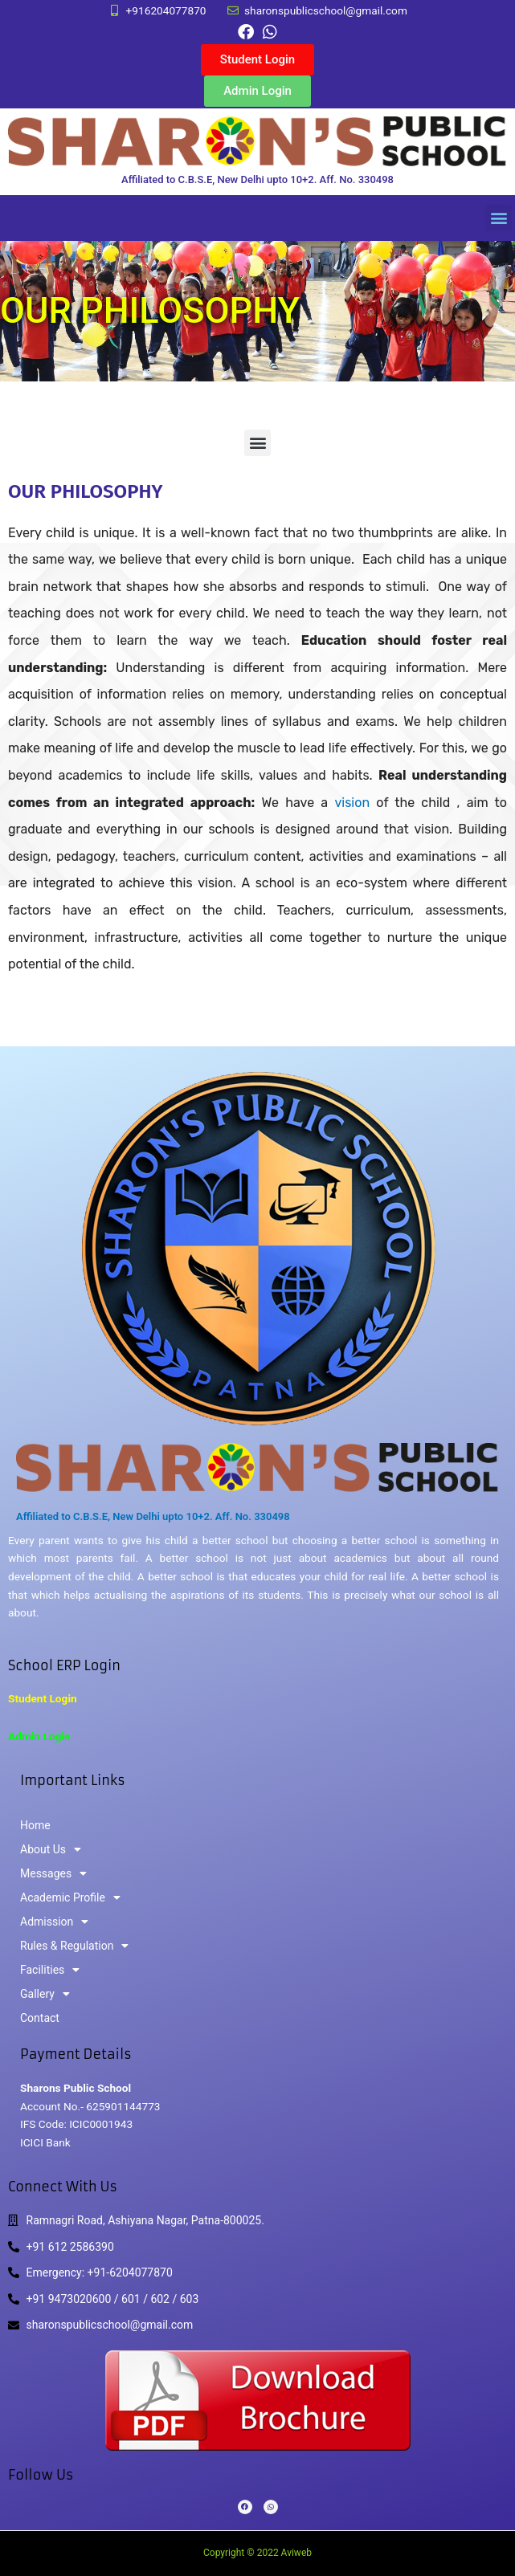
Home (35, 1825)
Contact (39, 2017)
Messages (53, 1873)
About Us (50, 1849)
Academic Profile (70, 1897)
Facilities (50, 1970)
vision (355, 802)
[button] (498, 218)
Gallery (45, 1994)
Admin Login (39, 1736)
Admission (54, 1922)
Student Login (42, 1698)
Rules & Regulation (74, 1946)
